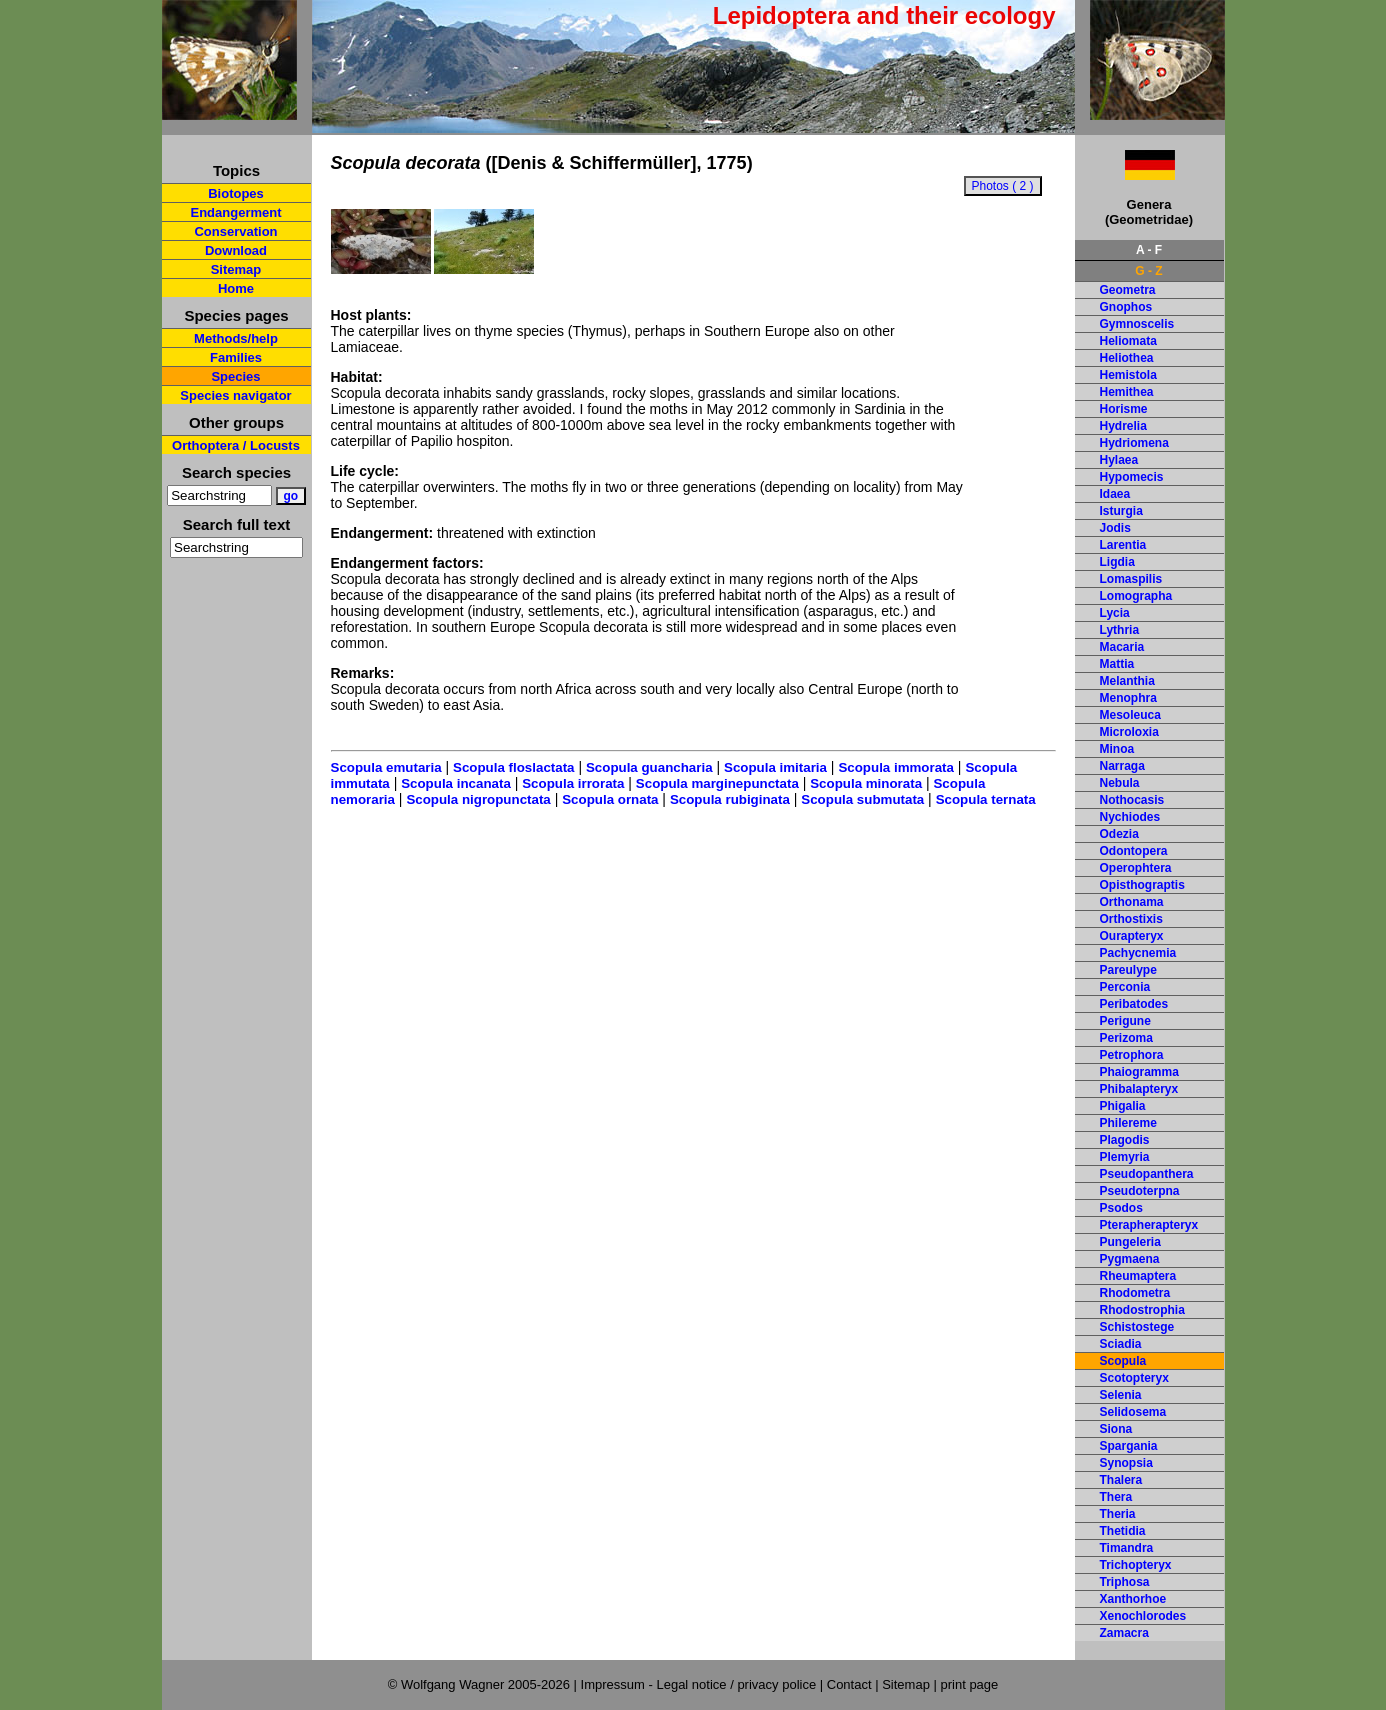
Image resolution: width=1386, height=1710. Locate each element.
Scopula (1123, 1361)
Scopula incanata (456, 783)
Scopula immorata (896, 767)
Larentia (1123, 545)
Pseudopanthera (1147, 1174)
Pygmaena (1130, 1259)
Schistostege (1137, 1327)
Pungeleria (1130, 1242)
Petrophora (1132, 1055)
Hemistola (1128, 375)
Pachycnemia (1138, 953)
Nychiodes (1130, 817)
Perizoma (1126, 1038)
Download (236, 250)
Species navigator (235, 395)
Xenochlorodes (1143, 1616)
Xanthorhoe (1133, 1599)
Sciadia (1121, 1344)
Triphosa (1125, 1582)
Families (236, 357)
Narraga (1122, 766)
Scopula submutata (862, 799)
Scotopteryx (1134, 1378)
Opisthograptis (1142, 885)
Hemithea (1127, 392)
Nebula (1120, 783)
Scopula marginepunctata (717, 783)
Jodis (1115, 528)
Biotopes (236, 193)
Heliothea (1127, 358)
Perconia (1125, 987)
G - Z (1148, 271)
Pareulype (1128, 970)
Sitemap (236, 269)
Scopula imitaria (775, 767)
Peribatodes (1134, 1004)
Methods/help (236, 338)
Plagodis (1125, 1140)
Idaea (1115, 494)
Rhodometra (1135, 1293)
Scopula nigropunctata (478, 799)
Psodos (1121, 1208)
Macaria (1122, 647)
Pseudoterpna (1140, 1191)
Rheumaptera (1138, 1276)
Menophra (1128, 698)
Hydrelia (1123, 426)
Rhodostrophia (1142, 1310)
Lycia (1115, 613)
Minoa (1117, 749)
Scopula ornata (610, 799)
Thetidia (1123, 1531)
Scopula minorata (866, 783)
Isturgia (1121, 511)
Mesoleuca (1130, 715)
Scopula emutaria (386, 767)
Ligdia (1117, 562)
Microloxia (1129, 732)
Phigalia (1123, 1106)
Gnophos (1126, 307)
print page (969, 1684)
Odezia (1119, 834)
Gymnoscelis (1137, 324)
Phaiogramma (1139, 1072)
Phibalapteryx (1139, 1089)
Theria (1118, 1514)
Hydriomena (1134, 443)
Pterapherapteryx (1149, 1225)
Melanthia (1127, 681)
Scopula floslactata (513, 767)
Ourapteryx (1132, 936)
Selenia (1121, 1395)
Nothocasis (1132, 800)
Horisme (1124, 409)
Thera (1116, 1497)
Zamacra (1124, 1633)
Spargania (1129, 1446)
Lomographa (1136, 596)
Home (236, 288)
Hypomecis (1132, 477)
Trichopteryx (1136, 1565)
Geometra (1128, 290)
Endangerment (235, 212)
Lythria (1120, 630)
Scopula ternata (986, 799)
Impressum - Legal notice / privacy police (700, 1684)
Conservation (235, 231)
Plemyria (1125, 1157)
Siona (1116, 1429)
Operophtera (1136, 868)
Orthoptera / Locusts (236, 445)
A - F (1149, 250)
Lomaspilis (1131, 579)
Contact (849, 1684)
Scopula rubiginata (730, 799)
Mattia (1117, 664)
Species (235, 376)
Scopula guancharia (649, 767)
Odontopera (1134, 851)
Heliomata (1128, 341)
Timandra (1127, 1548)
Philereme (1128, 1123)
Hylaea (1119, 460)
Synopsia (1126, 1463)
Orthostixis (1131, 919)
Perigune (1125, 1021)
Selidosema (1133, 1412)
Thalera (1121, 1480)
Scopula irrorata (573, 783)
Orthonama (1132, 902)
